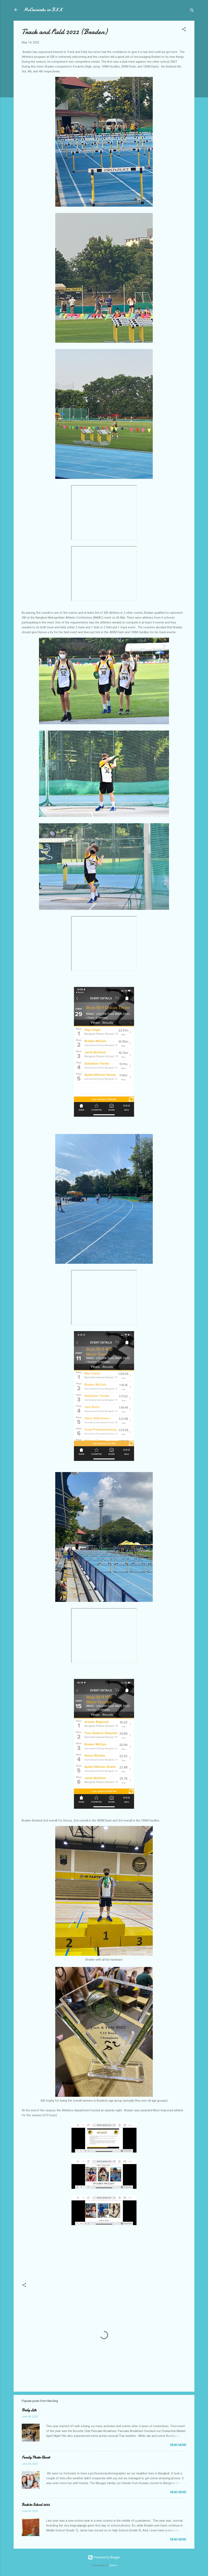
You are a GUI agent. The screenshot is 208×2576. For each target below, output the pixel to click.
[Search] (192, 11)
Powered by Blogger (104, 2557)
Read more (178, 2445)
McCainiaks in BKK (43, 9)
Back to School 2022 (36, 2504)
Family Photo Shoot (36, 2457)
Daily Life (29, 2410)
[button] (183, 30)
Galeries (113, 2565)
